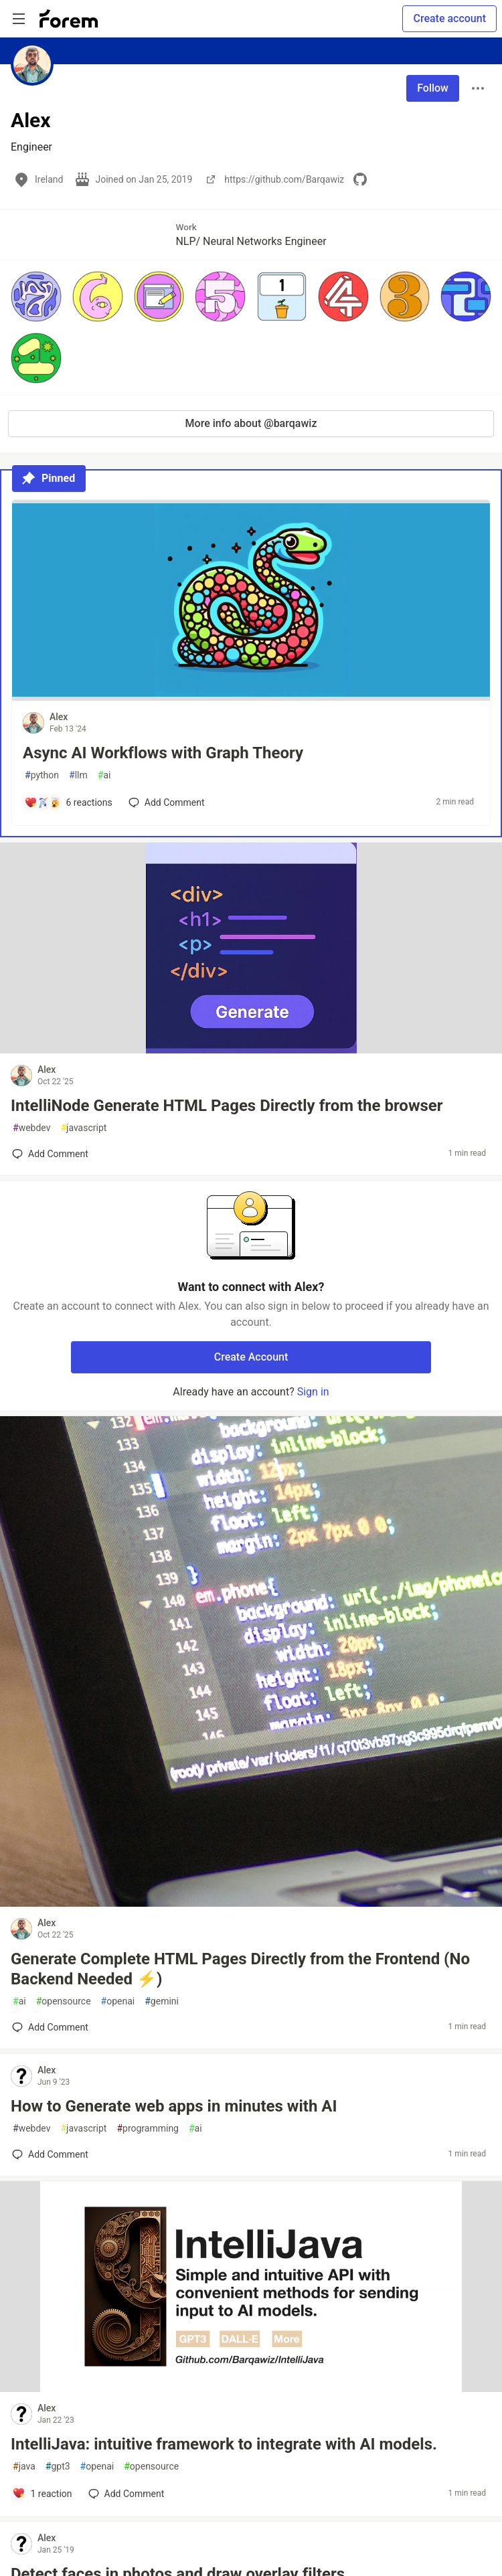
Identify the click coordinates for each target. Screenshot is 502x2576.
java (24, 2467)
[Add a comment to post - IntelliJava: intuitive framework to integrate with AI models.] (42, 2494)
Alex (59, 716)
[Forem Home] (68, 18)
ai (104, 775)
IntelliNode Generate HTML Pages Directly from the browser (227, 1105)
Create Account (251, 1357)
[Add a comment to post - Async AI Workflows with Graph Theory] (68, 802)
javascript (83, 1128)
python (42, 775)
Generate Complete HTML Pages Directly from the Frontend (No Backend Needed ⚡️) (240, 1969)
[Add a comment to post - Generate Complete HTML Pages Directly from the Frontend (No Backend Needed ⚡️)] (50, 2027)
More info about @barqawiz (251, 423)
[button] (36, 296)
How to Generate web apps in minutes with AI (174, 2106)
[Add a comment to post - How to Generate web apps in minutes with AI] (50, 2154)
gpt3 (58, 2467)
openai (118, 2001)
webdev (31, 1128)
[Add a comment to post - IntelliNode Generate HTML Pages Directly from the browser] (50, 1154)
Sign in (313, 1391)
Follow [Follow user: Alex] (432, 88)
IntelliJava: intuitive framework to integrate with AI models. (224, 2444)
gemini (162, 2001)
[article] (251, 697)
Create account (449, 18)
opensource (63, 2001)
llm (78, 775)
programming (147, 2129)
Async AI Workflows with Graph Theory (163, 753)
